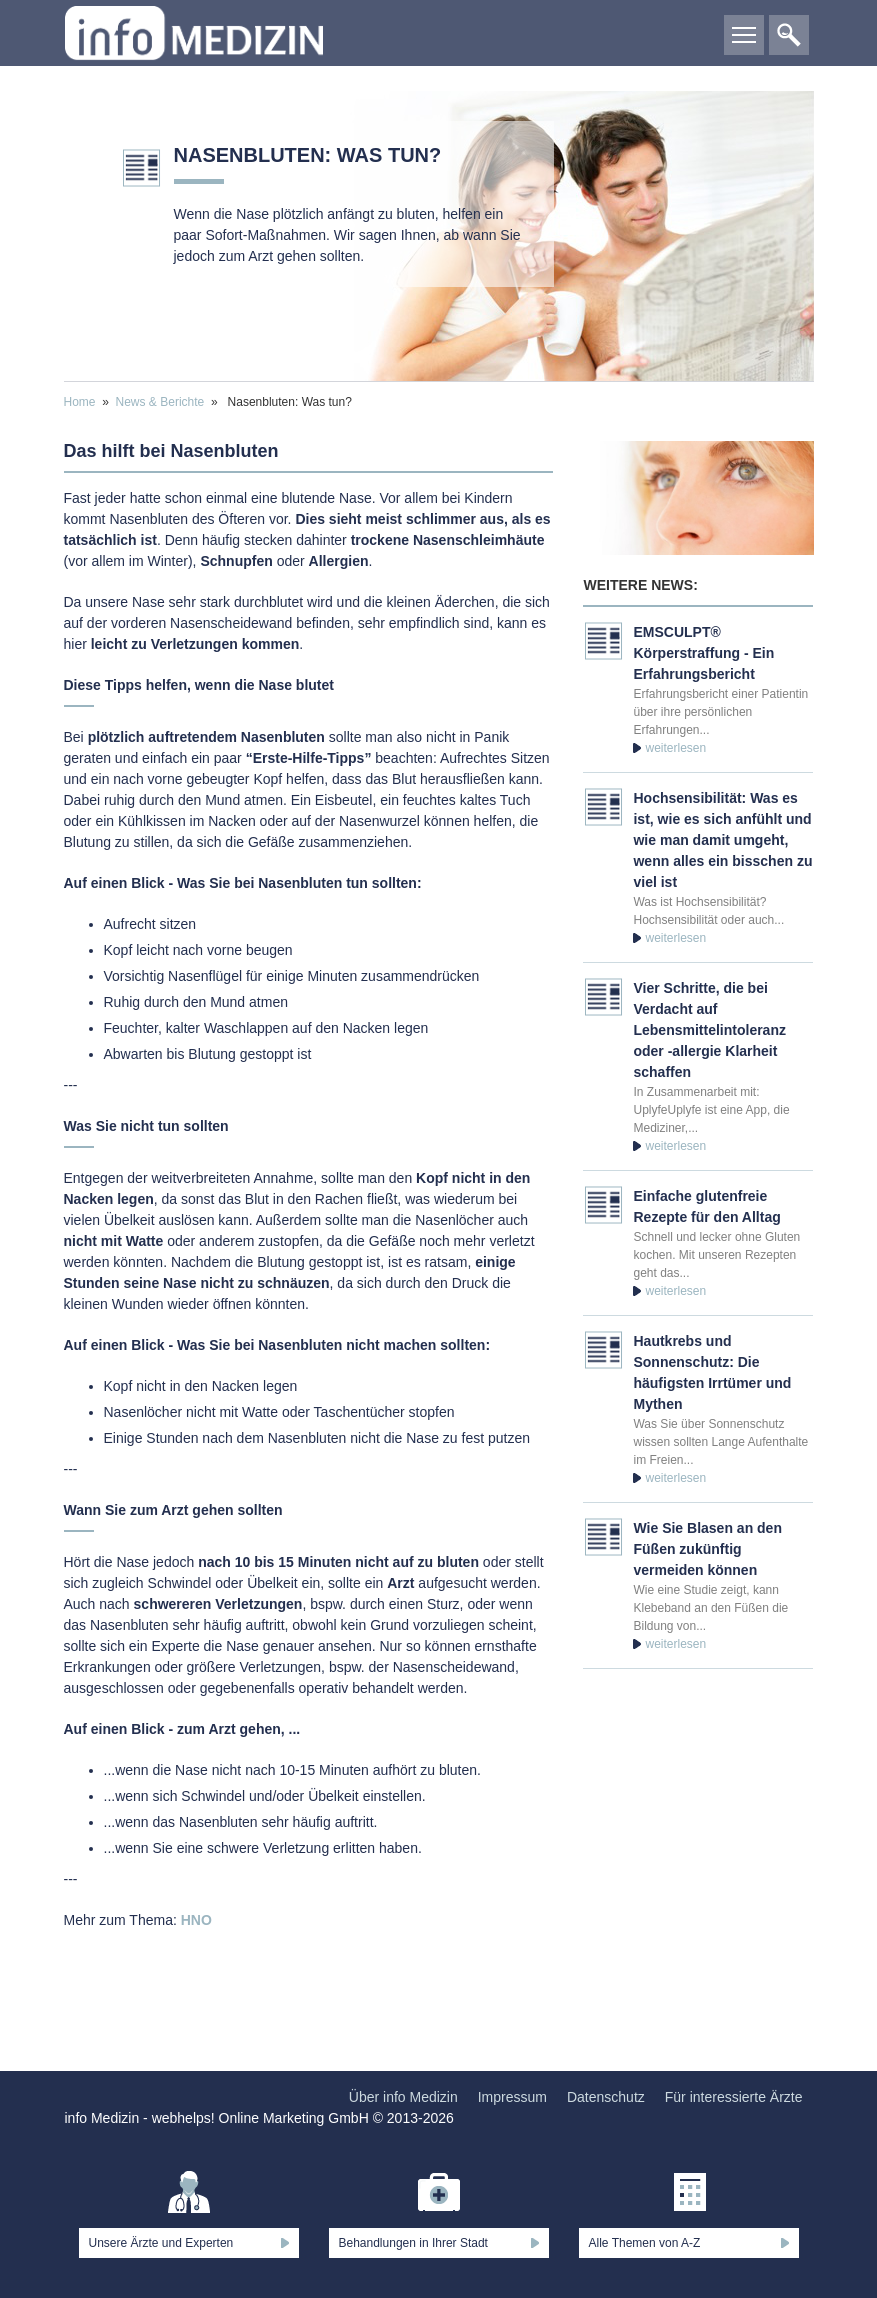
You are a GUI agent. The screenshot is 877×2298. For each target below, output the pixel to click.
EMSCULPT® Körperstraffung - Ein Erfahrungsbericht (703, 653)
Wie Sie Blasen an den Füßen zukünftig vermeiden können (707, 1549)
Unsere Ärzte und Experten (161, 2243)
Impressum (512, 2097)
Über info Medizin (403, 2097)
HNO (196, 1920)
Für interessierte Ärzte (734, 2097)
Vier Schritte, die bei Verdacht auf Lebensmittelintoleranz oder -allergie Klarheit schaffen (709, 1030)
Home (80, 402)
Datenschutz (606, 2097)
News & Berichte (160, 402)
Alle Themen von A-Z (645, 2243)
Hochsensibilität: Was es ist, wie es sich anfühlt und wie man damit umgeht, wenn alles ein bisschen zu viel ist (722, 840)
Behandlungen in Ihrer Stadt (413, 2243)
